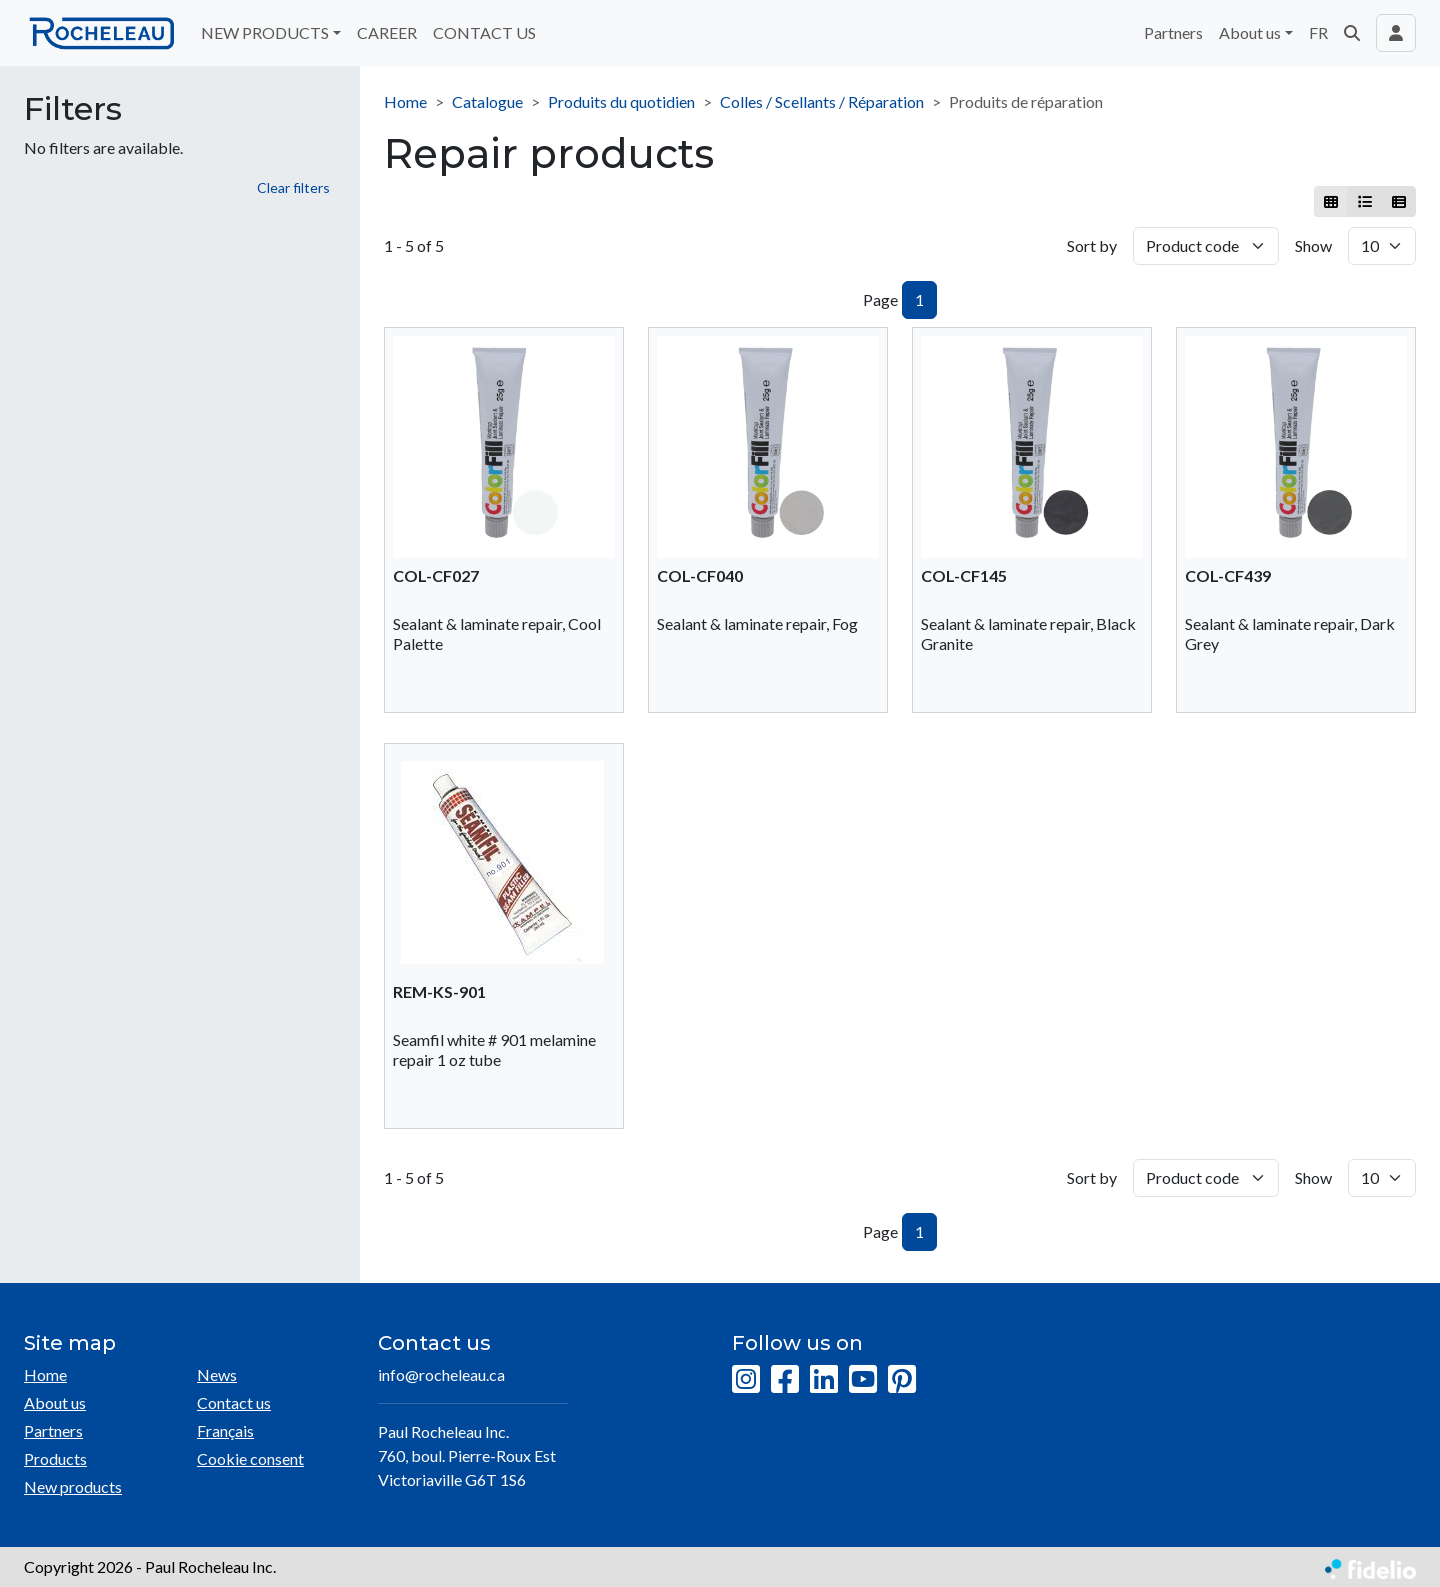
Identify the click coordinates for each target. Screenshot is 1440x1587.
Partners (1173, 32)
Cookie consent (250, 1458)
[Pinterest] (902, 1380)
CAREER (387, 32)
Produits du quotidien (621, 101)
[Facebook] (785, 1380)
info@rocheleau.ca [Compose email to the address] (441, 1374)
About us (55, 1402)
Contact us (234, 1402)
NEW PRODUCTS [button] (265, 32)
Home (405, 101)
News (217, 1374)
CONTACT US (484, 32)
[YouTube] (863, 1380)
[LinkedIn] (824, 1380)
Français (225, 1430)
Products (55, 1458)
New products (73, 1486)
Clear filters (293, 187)
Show (1313, 245)
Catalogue (487, 101)
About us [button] (1250, 32)
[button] (1352, 33)
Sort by (1092, 245)
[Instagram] (746, 1380)
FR (1318, 32)
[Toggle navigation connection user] (1396, 33)
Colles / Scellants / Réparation (822, 101)
